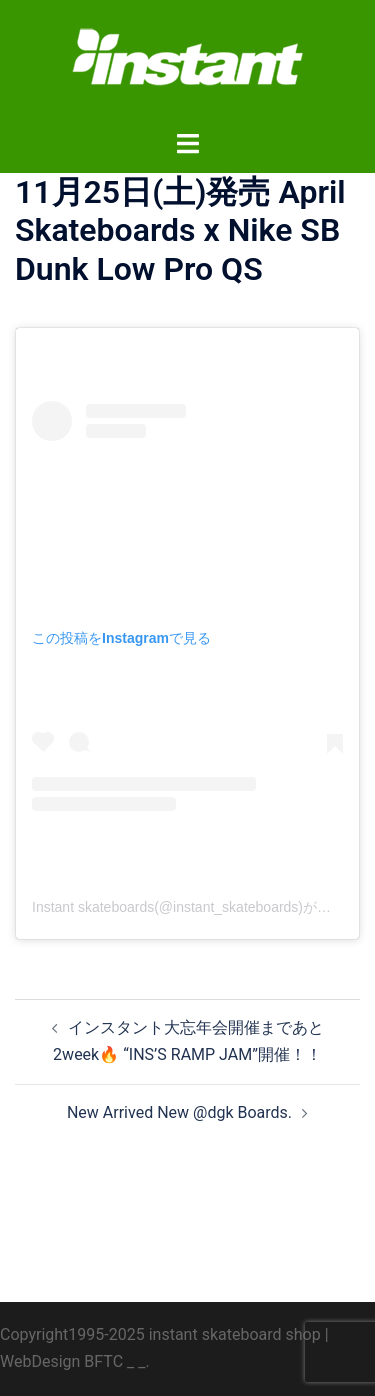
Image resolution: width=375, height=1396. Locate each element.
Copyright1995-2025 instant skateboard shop (160, 1334)
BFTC (103, 1361)
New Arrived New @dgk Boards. (179, 1112)
